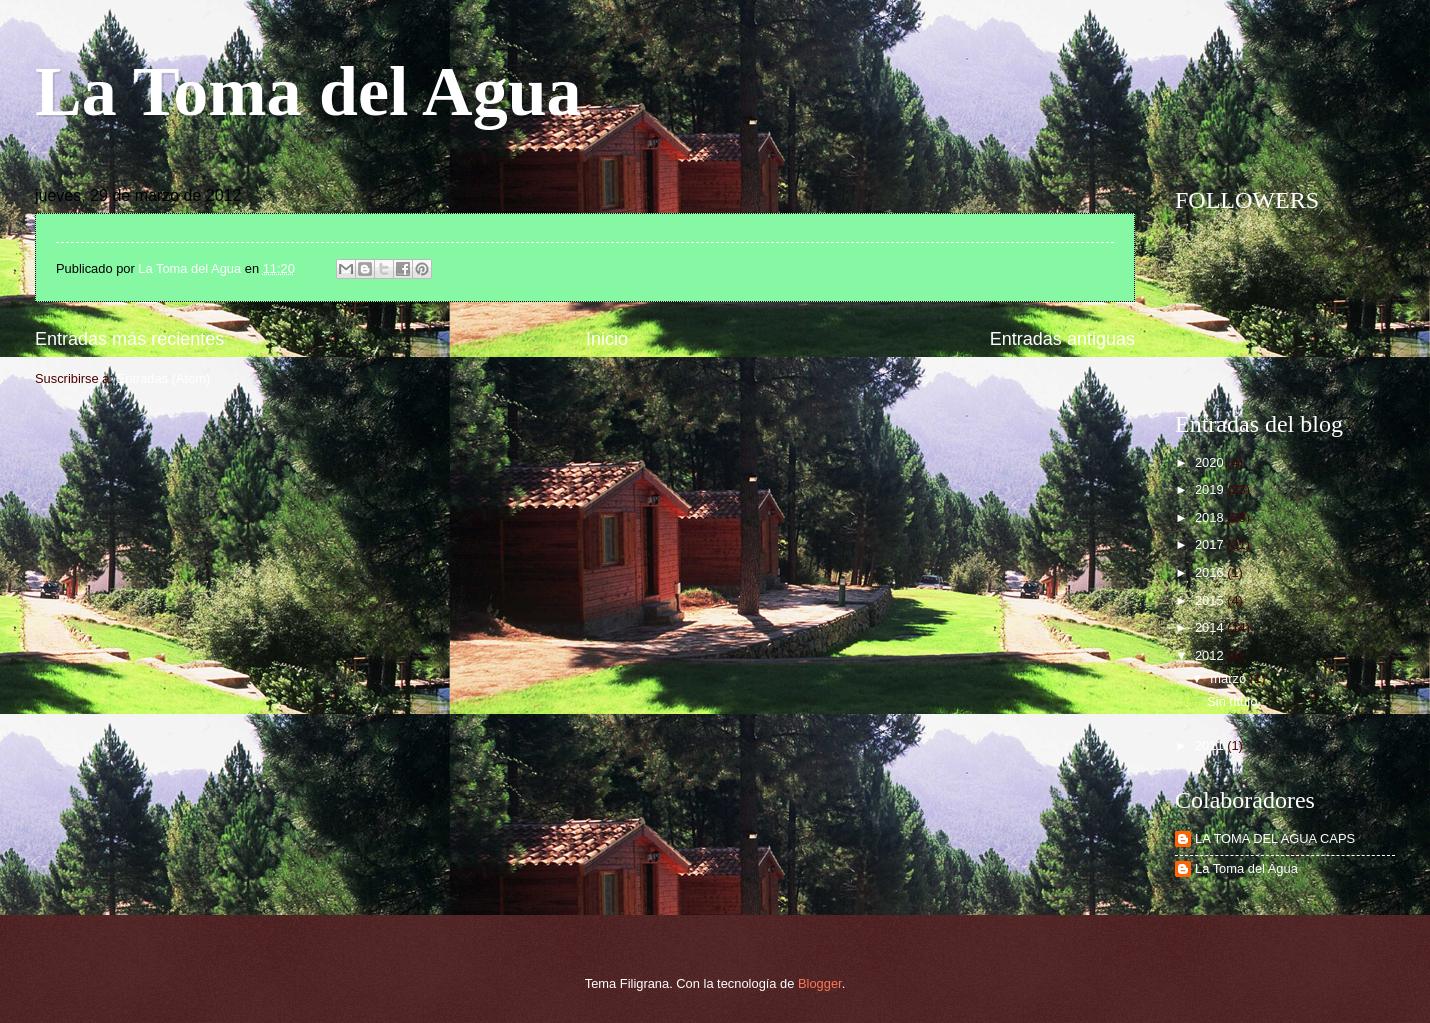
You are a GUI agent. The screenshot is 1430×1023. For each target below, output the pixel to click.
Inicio (607, 339)
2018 (1211, 517)
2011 (1211, 745)
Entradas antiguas (1062, 339)
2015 (1211, 600)
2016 (1211, 572)
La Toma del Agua (308, 91)
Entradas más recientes (129, 339)
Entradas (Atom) (164, 378)
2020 (1211, 462)
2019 (1211, 489)
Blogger (820, 983)
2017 (1211, 544)
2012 (1211, 655)
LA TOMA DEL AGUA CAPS (1275, 838)
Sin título (1232, 701)
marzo (1229, 678)
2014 (1211, 627)
